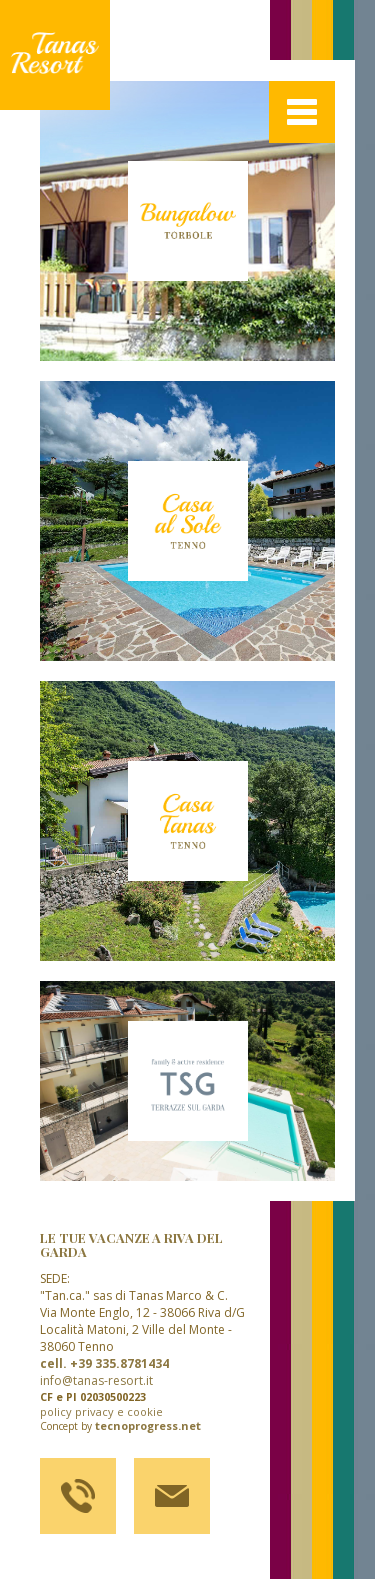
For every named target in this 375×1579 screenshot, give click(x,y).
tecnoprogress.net (148, 1426)
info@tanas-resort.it (96, 1380)
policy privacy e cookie (101, 1412)
